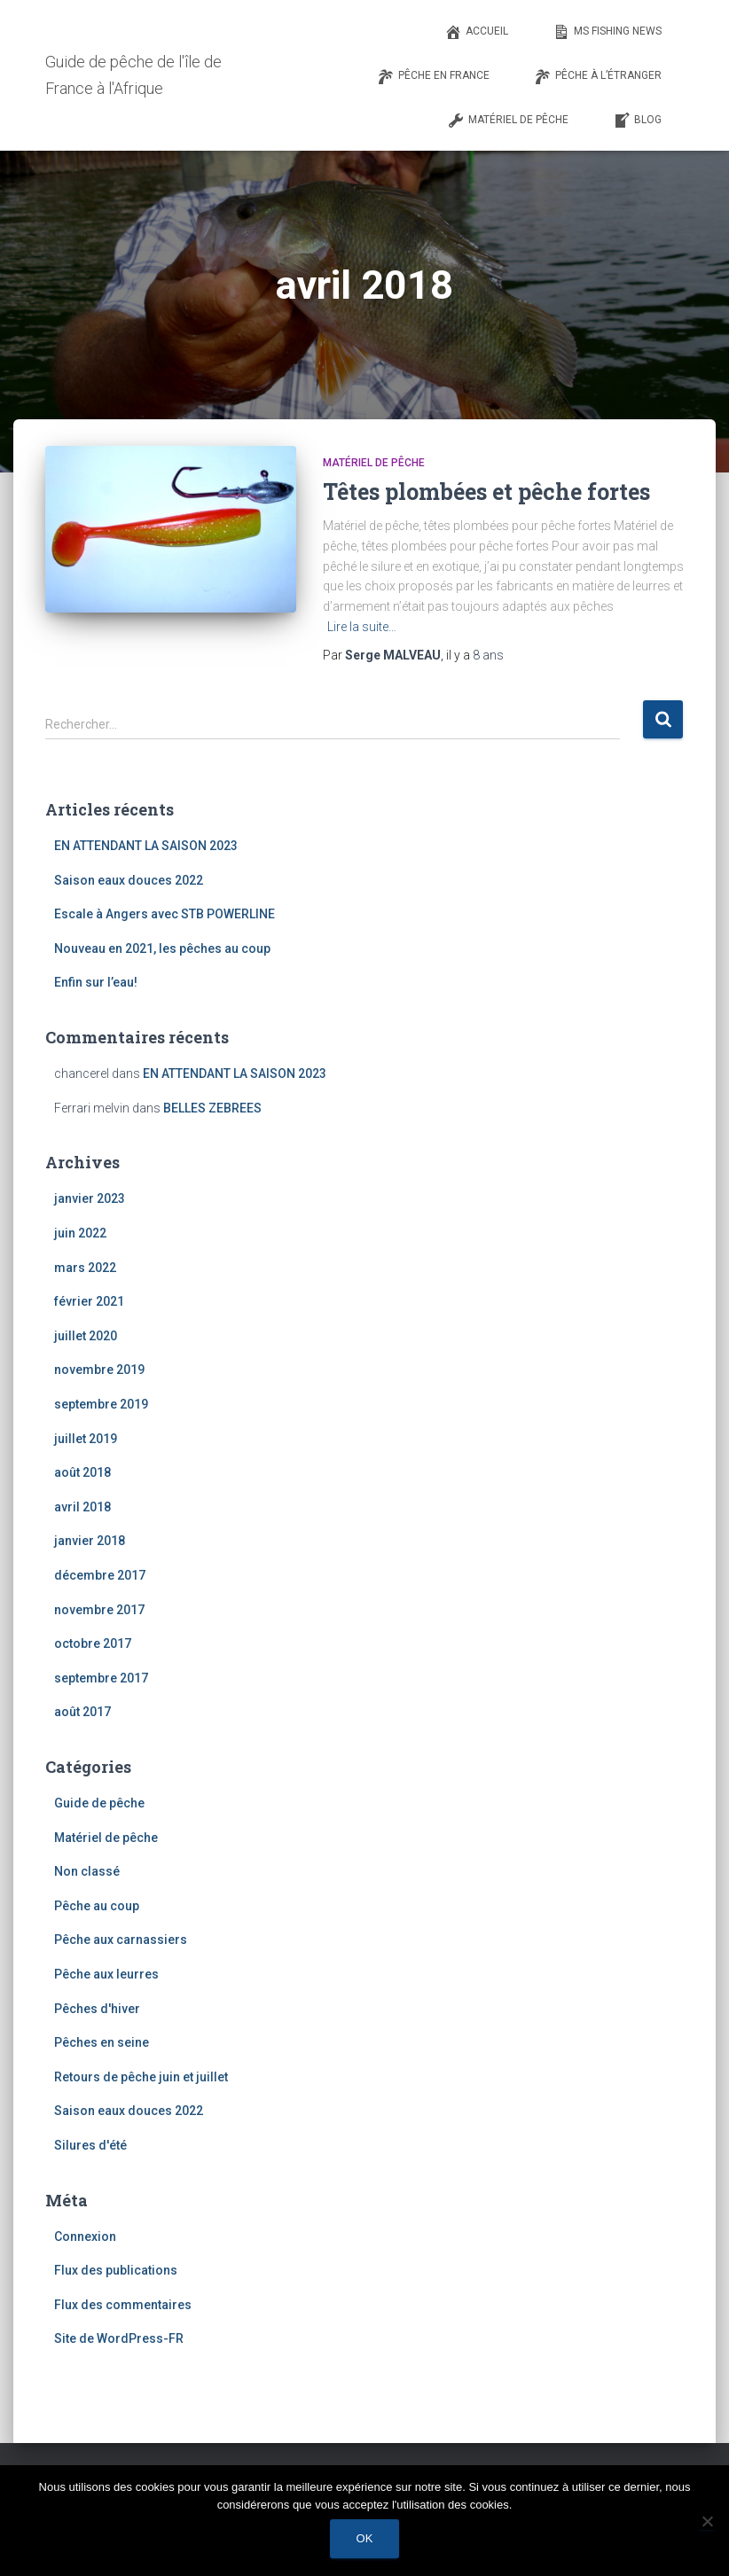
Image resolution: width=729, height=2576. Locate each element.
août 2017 (82, 1712)
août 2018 (82, 1472)
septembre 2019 (101, 1404)
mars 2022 (85, 1268)
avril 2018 (82, 1507)
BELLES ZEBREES (212, 1108)
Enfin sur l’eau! (95, 982)
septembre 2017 (101, 1678)
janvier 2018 (89, 1541)
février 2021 (89, 1301)
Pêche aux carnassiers (120, 1939)
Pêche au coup (96, 1906)
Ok (365, 2538)
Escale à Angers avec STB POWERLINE (164, 914)
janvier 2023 (89, 1198)
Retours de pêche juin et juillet (141, 2077)
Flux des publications (115, 2270)
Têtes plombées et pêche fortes (486, 491)
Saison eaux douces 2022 (128, 880)
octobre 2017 (92, 1643)
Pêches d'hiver (97, 2009)
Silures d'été (90, 2145)
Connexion (85, 2236)
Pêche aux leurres (106, 1974)
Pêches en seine (101, 2042)
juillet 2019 (85, 1439)
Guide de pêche (99, 1803)
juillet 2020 (85, 1336)
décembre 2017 (99, 1575)
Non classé (87, 1871)
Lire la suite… (361, 627)
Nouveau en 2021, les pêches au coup (162, 948)
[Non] (707, 2521)
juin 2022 (80, 1233)
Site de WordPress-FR (119, 2338)
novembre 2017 (99, 1610)
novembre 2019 (99, 1369)
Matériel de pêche (374, 463)
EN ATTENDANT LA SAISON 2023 (146, 846)
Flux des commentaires (123, 2305)
